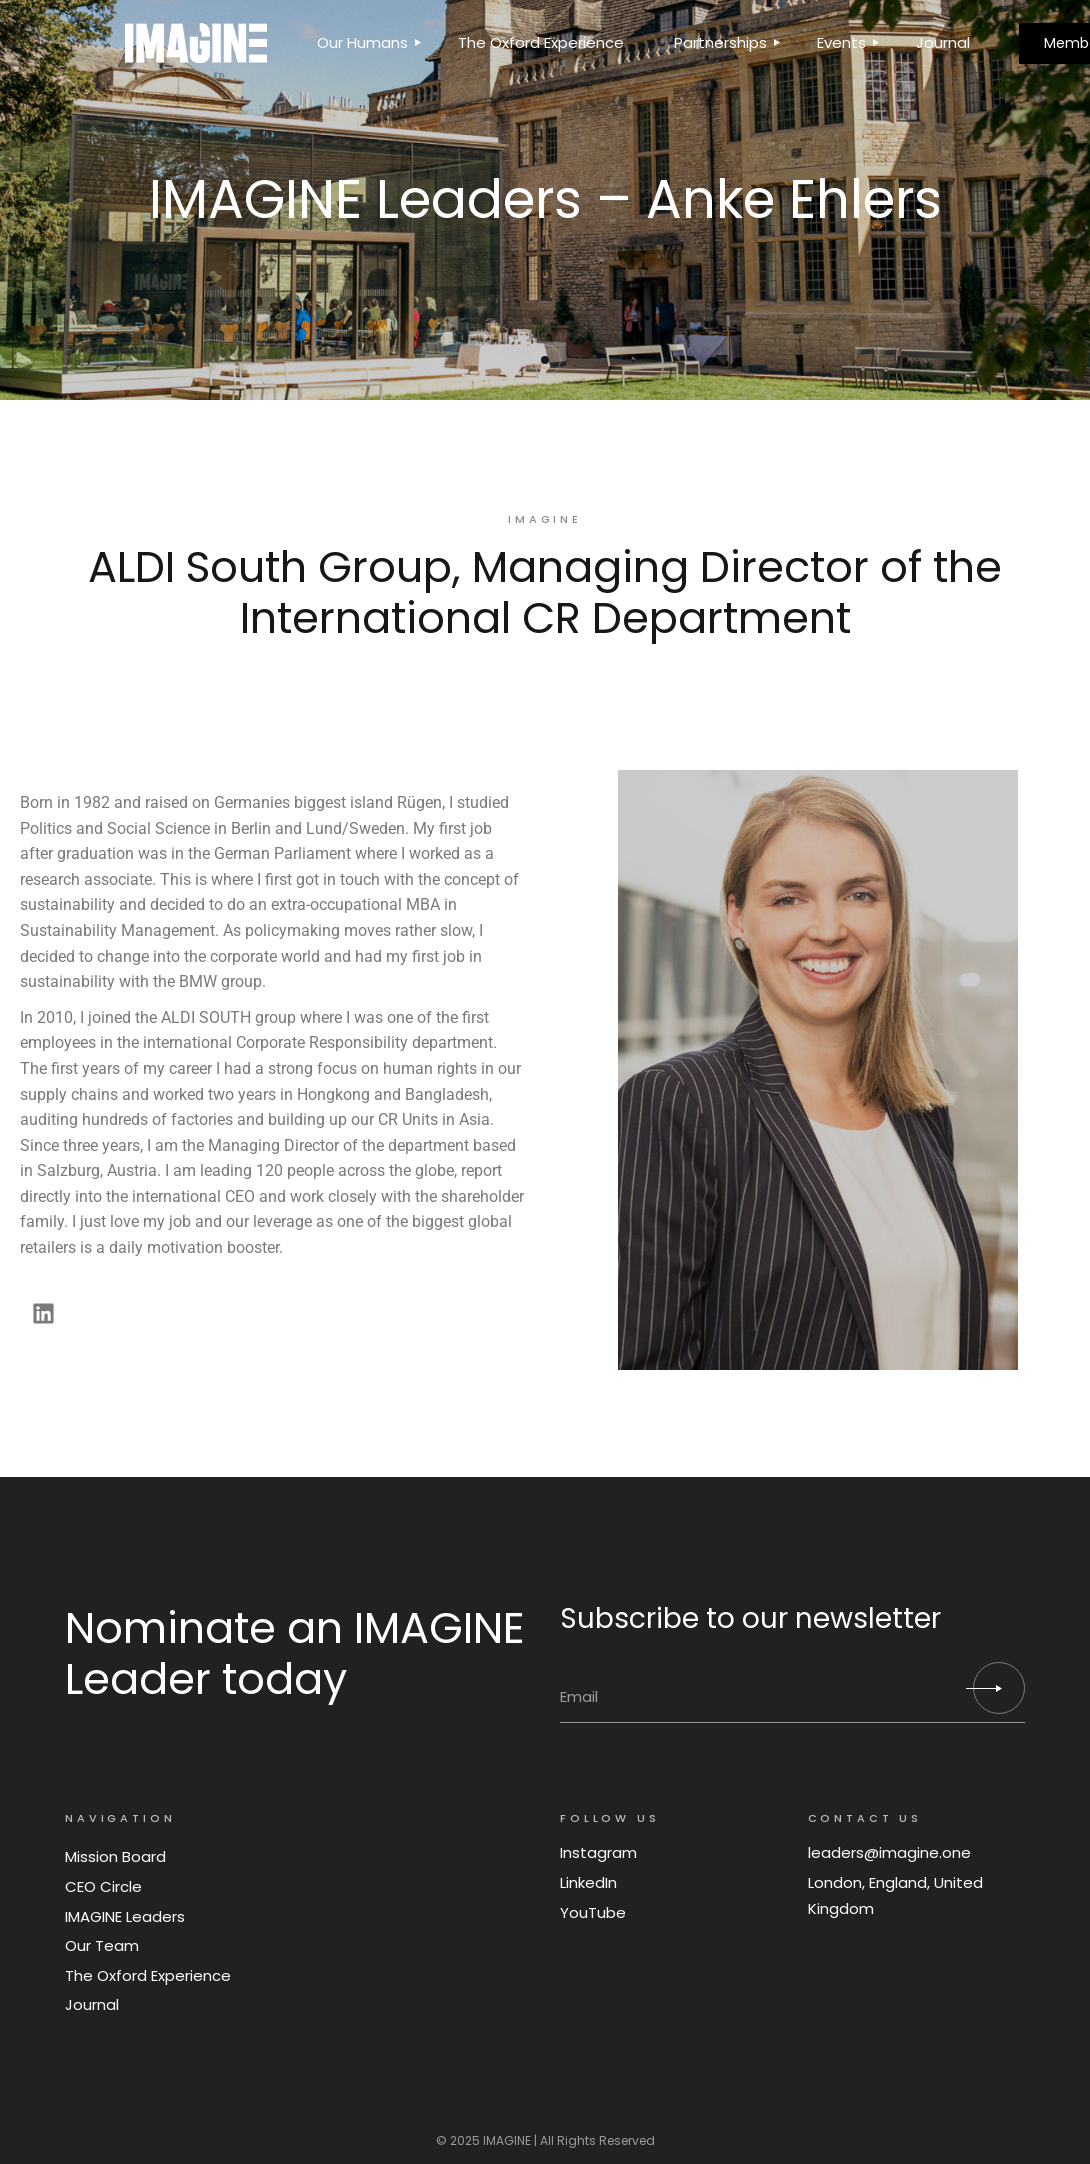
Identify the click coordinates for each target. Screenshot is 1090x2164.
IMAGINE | (510, 2140)
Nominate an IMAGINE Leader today (295, 1654)
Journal (92, 2004)
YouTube (593, 1912)
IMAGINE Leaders (125, 1916)
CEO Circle (103, 1886)
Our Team (102, 1945)
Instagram (598, 1852)
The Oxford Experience (148, 1975)
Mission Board (115, 1856)
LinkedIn (588, 1882)
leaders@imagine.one (889, 1852)
